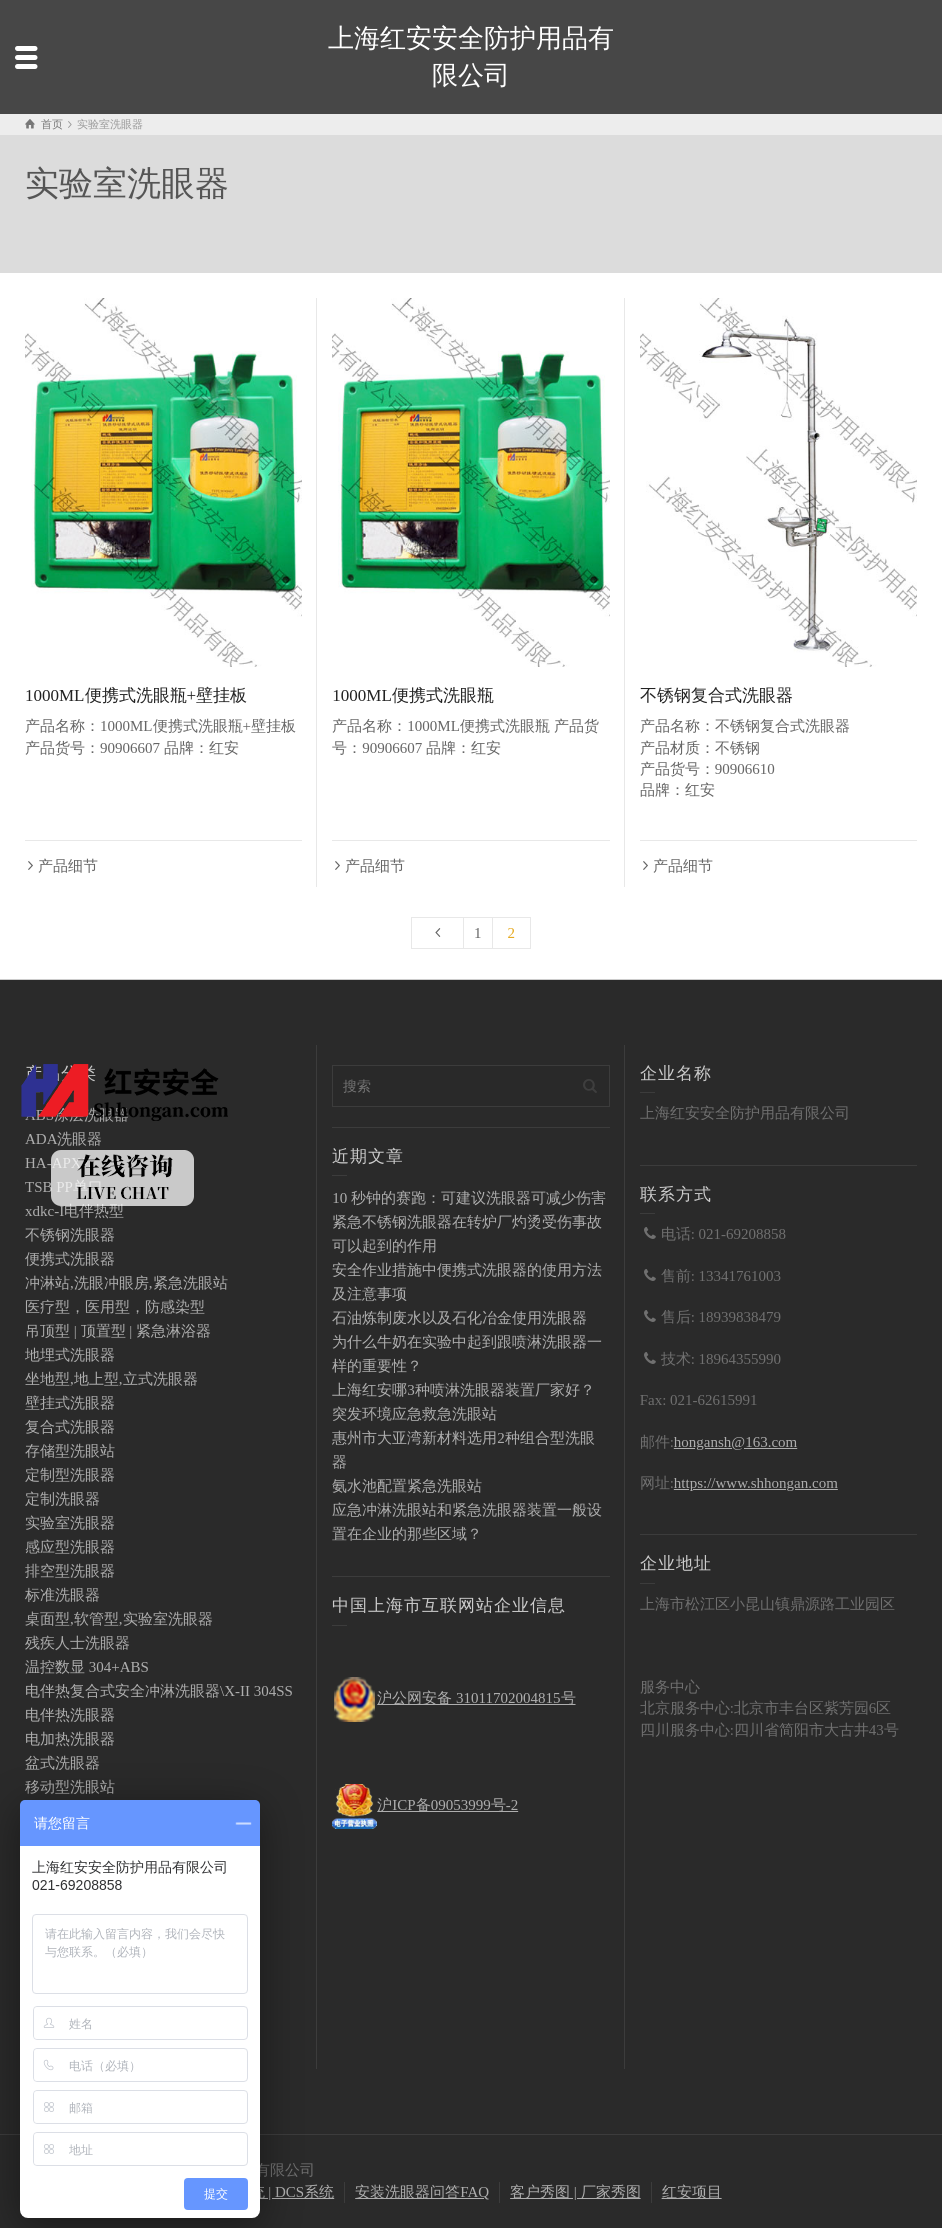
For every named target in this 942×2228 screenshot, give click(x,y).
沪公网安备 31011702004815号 (476, 1698)
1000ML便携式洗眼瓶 (413, 695)
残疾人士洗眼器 (77, 1643)
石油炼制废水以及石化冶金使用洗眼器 (459, 1318)
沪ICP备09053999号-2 (447, 1805)
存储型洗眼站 (70, 1451)
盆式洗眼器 (62, 1763)
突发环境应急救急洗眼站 (414, 1414)
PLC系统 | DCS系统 (270, 2192)
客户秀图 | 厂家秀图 (575, 2192)
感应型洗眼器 (70, 1547)
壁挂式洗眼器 (70, 1403)
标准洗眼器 (62, 1595)
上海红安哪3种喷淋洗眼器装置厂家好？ (463, 1390)
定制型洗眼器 (70, 1475)
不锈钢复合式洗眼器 (716, 695)
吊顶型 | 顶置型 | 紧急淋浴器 (118, 1331)
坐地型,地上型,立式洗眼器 (111, 1379)
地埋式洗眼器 (70, 1355)
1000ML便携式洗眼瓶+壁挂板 (136, 695)
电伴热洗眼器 (70, 1715)
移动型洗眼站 (70, 1787)
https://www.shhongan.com (756, 1483)
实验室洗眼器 (70, 1523)
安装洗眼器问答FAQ (422, 2192)
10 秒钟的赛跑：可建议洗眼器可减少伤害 (469, 1198)
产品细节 (68, 866)
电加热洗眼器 (70, 1739)
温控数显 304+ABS (87, 1667)
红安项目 (692, 2192)
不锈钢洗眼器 (70, 1235)
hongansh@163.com (735, 1442)
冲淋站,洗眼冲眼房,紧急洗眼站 (126, 1283)
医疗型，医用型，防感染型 (115, 1307)
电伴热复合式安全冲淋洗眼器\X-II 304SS (159, 1691)
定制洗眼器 (62, 1499)
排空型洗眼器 (70, 1571)
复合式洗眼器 (70, 1427)
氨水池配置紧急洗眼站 (407, 1486)
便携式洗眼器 (70, 1259)
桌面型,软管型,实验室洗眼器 (119, 1619)
